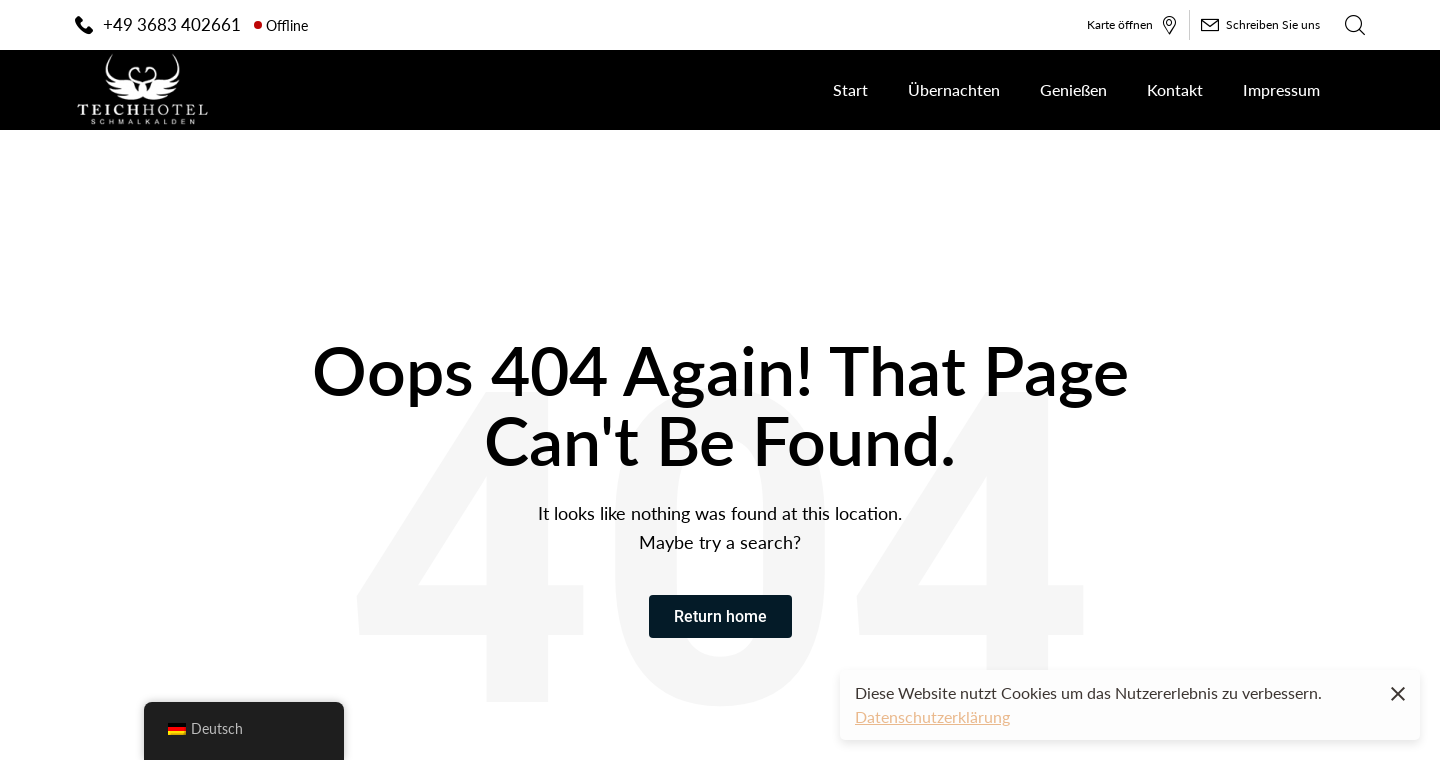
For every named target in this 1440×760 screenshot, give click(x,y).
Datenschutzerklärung (932, 716)
